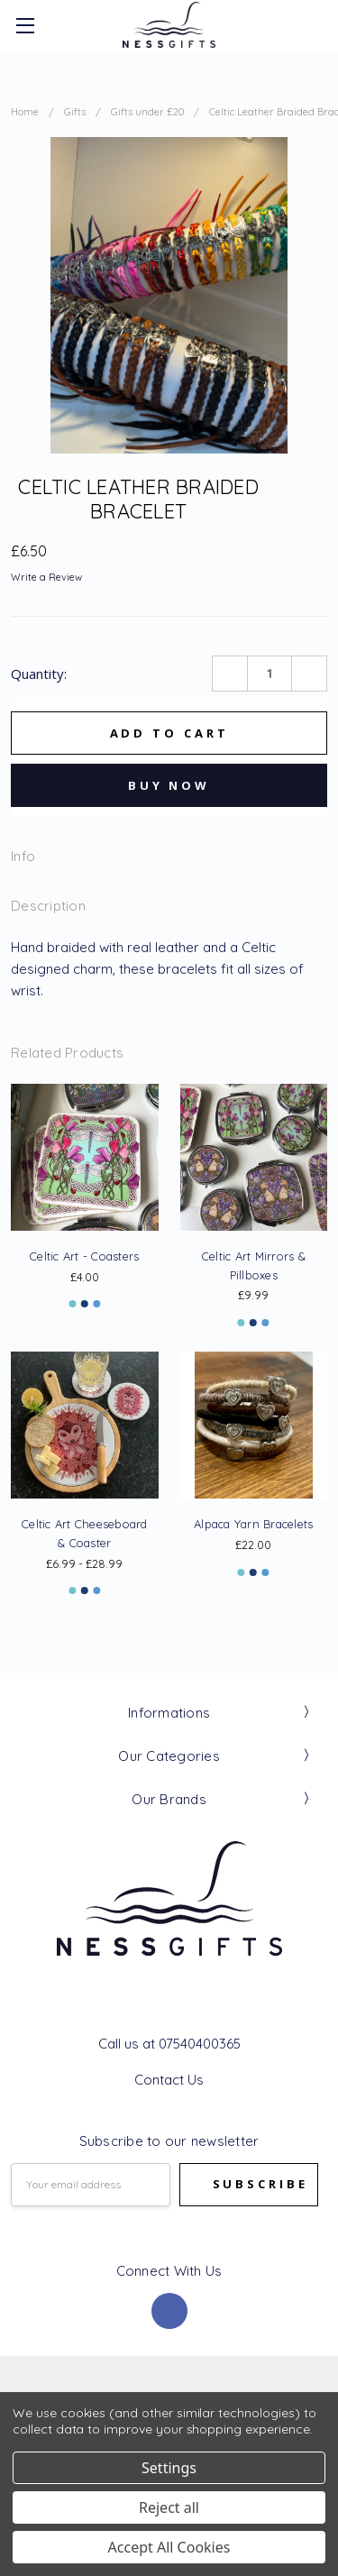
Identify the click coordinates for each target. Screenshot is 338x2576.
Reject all (169, 2507)
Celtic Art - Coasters (84, 1256)
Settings (169, 2468)
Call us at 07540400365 (169, 2043)
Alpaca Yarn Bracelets (253, 1524)
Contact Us (169, 2079)
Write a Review (46, 577)
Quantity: (39, 674)
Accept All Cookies (169, 2547)
